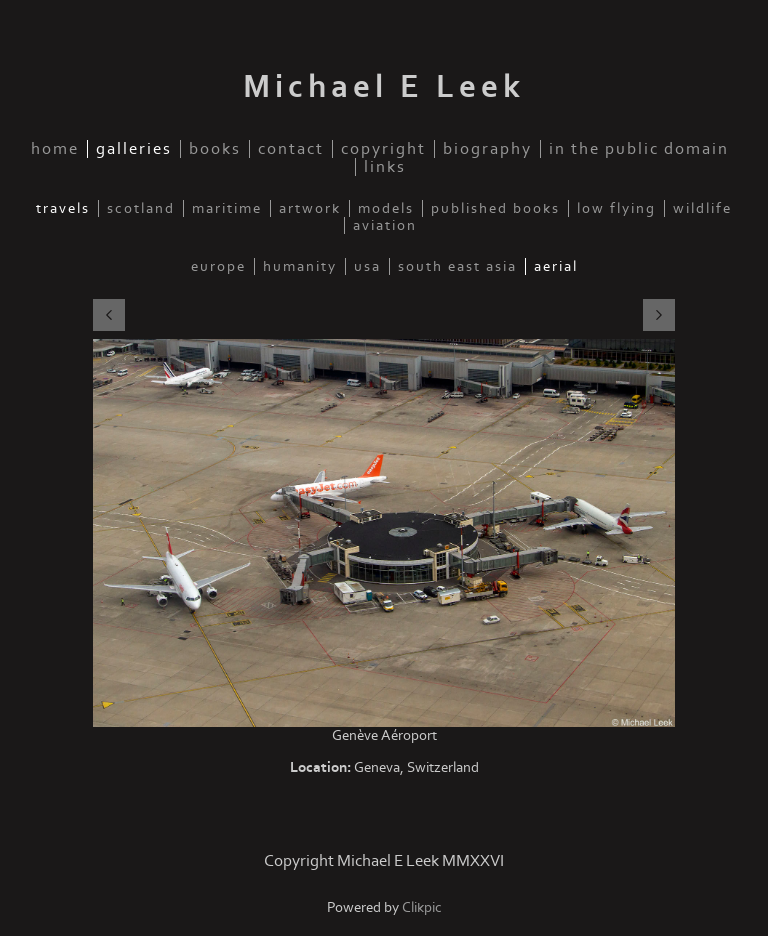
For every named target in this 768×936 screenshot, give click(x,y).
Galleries (134, 149)
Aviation (385, 225)
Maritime (227, 208)
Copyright (383, 149)
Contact (291, 149)
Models (386, 208)
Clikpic (422, 907)
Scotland (141, 208)
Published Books (495, 208)
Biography (487, 149)
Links (385, 167)
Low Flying (616, 208)
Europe (218, 266)
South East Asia (457, 266)
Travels (63, 208)
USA (367, 266)
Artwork (310, 208)
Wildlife (702, 208)
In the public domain (639, 149)
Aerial (556, 266)
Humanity (300, 266)
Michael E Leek (384, 87)
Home (55, 149)
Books (215, 149)
